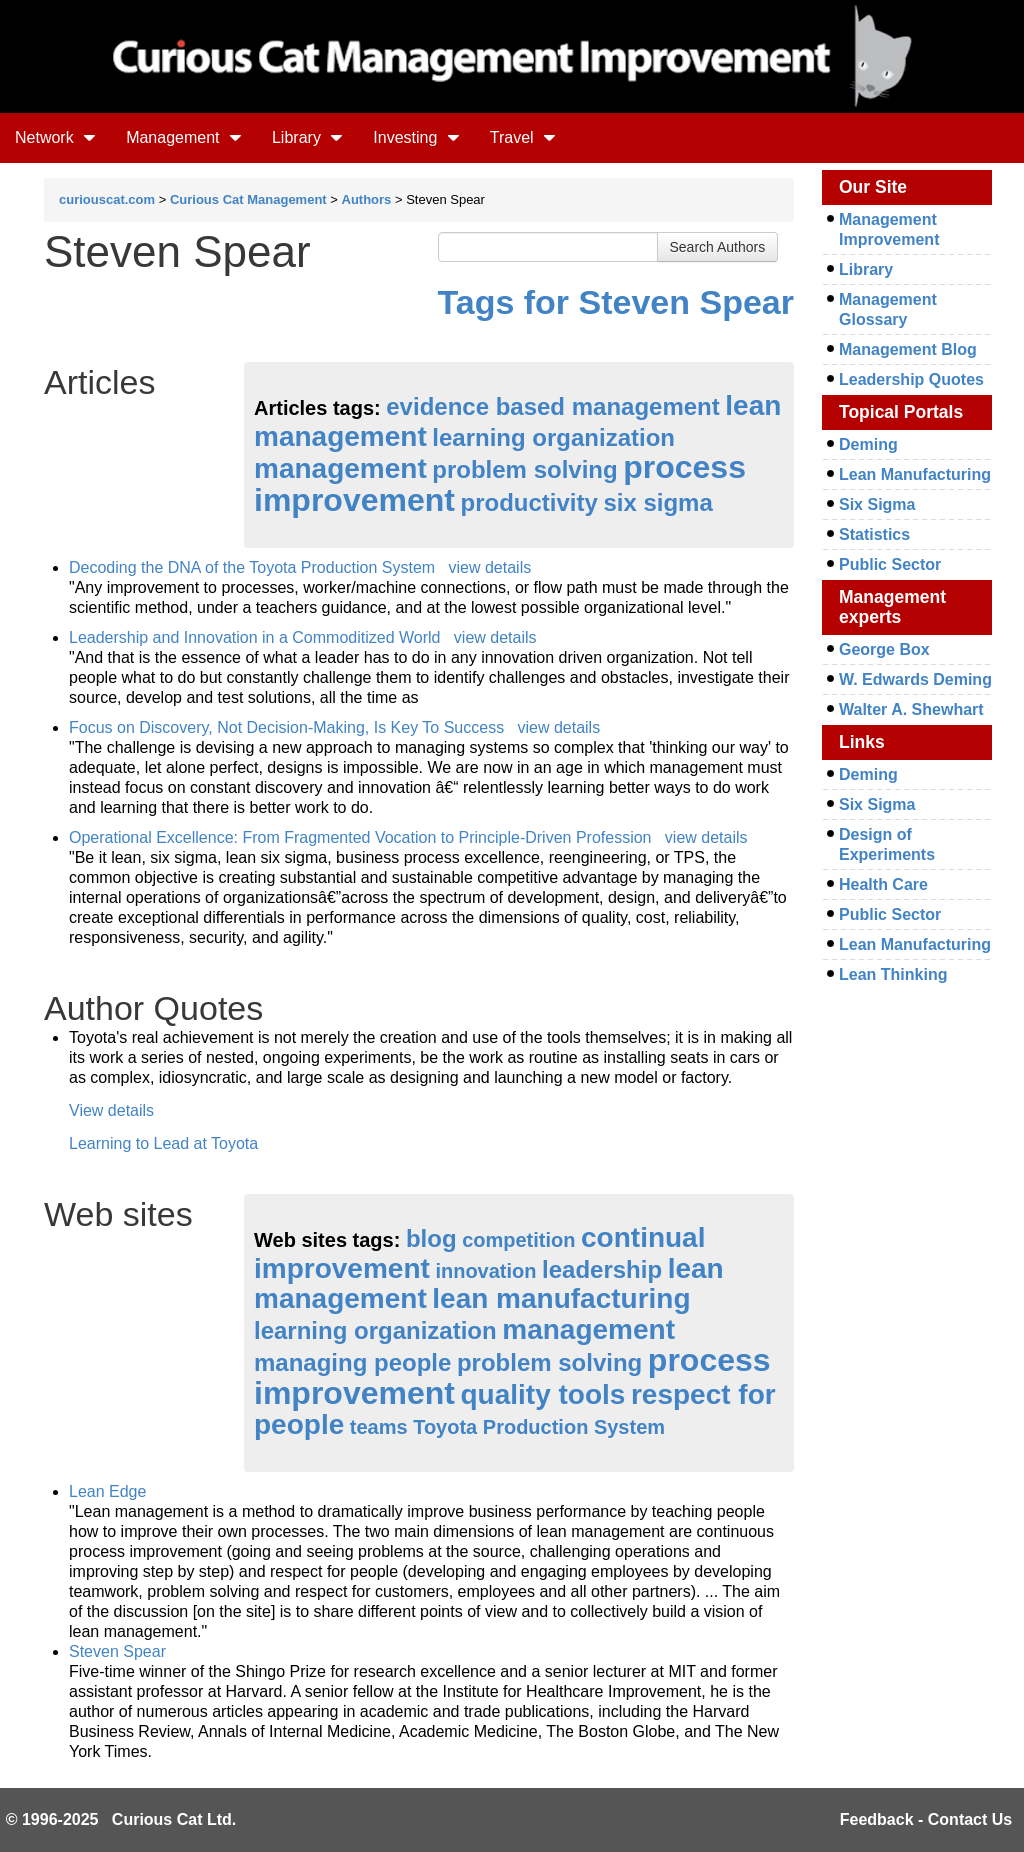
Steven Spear (117, 1651)
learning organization (553, 437)
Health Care (883, 884)
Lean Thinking (893, 974)
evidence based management (552, 406)
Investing (416, 137)
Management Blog (908, 349)
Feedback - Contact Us (926, 1819)
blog (431, 1238)
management (340, 468)
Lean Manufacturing (915, 474)
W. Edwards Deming (915, 679)
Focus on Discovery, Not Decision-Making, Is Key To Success (286, 727)
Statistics (874, 534)
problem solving (524, 469)
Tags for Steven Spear (616, 302)
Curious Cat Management (248, 199)
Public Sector (890, 564)
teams (379, 1427)
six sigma (657, 502)
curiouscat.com (107, 199)
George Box (884, 649)
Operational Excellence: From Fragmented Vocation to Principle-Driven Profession (360, 837)
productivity (529, 502)
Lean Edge (107, 1491)
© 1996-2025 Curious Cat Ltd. (121, 1819)
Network (55, 137)
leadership (602, 1269)
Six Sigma (877, 504)
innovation (485, 1271)
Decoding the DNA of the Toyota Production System (252, 567)
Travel (523, 137)
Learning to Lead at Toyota (163, 1143)
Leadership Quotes (911, 379)
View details (111, 1110)
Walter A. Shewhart (911, 709)
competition (518, 1240)
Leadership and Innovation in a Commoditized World (254, 637)
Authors (367, 199)
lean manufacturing (561, 1298)
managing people (352, 1362)
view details (489, 567)
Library (307, 137)
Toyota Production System (539, 1427)
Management (184, 137)
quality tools (543, 1394)
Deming (868, 444)
